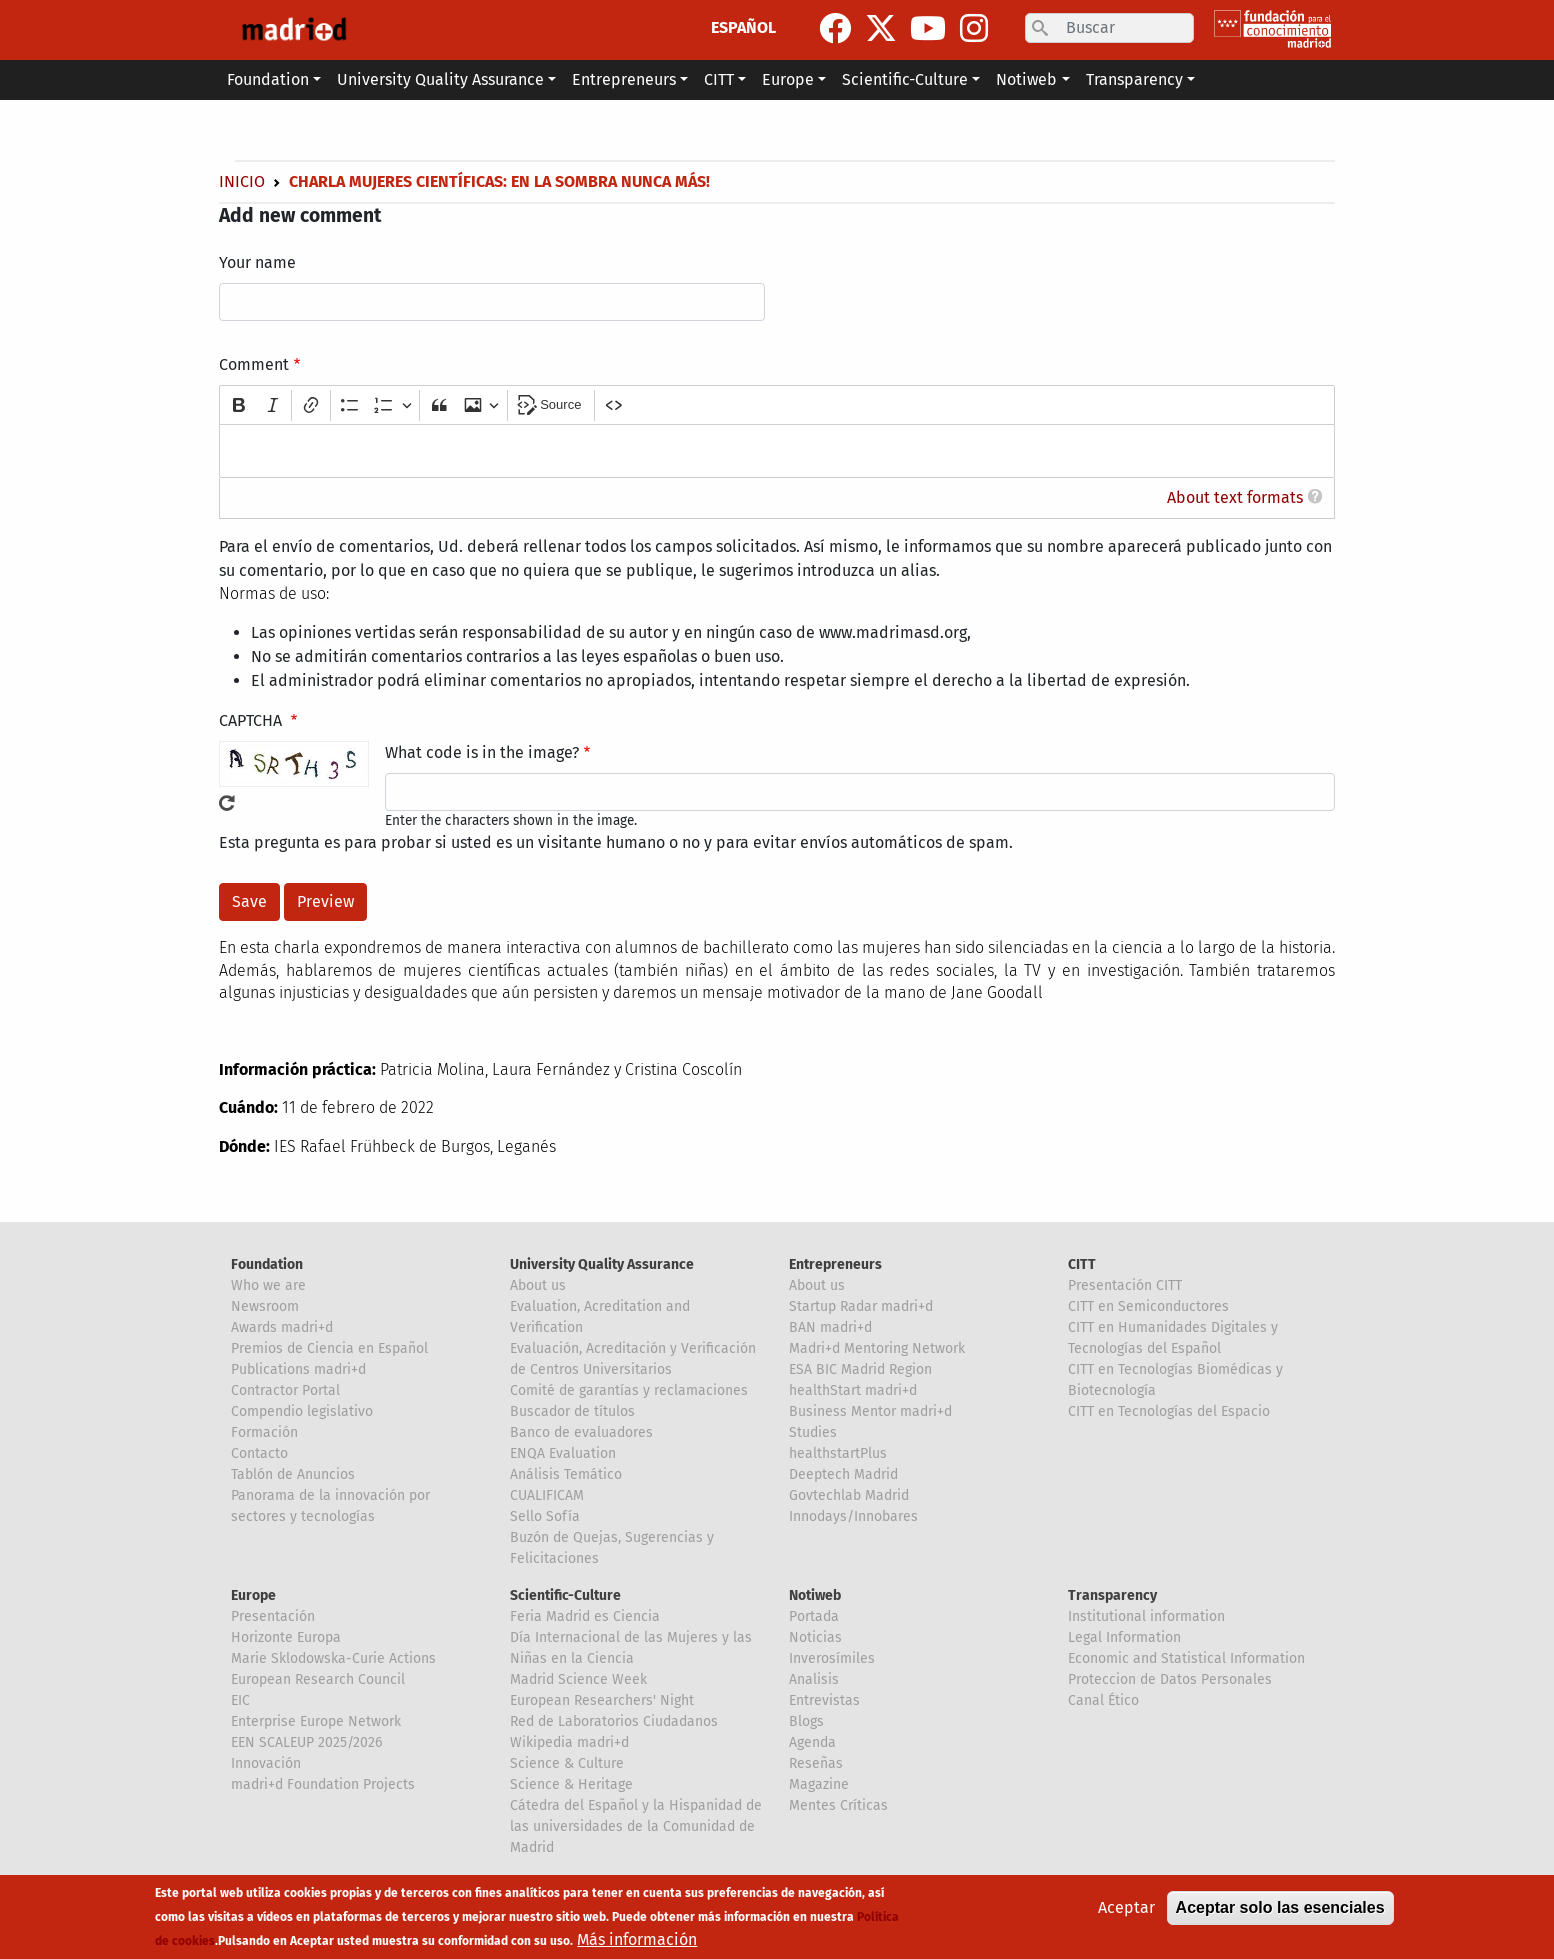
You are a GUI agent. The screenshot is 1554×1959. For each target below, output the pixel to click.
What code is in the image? (482, 752)
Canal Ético (1103, 1700)
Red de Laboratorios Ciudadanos (614, 1721)
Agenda (812, 1742)
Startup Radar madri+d (861, 1306)
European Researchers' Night (602, 1700)
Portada (814, 1616)
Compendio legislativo (302, 1411)
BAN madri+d (830, 1327)
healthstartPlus (838, 1453)
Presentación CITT (1125, 1285)
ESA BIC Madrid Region (860, 1369)
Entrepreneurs (835, 1264)
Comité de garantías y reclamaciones (629, 1390)
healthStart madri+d (853, 1390)
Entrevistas (824, 1700)
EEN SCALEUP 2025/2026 (306, 1742)
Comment (254, 364)
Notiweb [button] (1026, 79)
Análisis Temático (566, 1474)
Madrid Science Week (578, 1679)
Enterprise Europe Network (316, 1721)
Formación (264, 1432)
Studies (813, 1432)
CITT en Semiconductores (1148, 1306)
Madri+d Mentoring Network (877, 1348)
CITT (1082, 1264)
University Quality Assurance (602, 1264)
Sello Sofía (545, 1516)
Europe (253, 1595)
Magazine (819, 1784)
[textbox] (777, 450)
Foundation (267, 1264)
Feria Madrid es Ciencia (585, 1616)
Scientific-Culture (565, 1595)
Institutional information (1146, 1616)
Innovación (266, 1763)
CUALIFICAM (547, 1495)
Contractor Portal (285, 1390)
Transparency (1112, 1595)
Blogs (806, 1721)
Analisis (814, 1679)
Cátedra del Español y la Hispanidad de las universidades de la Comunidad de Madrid (636, 1826)
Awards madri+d (282, 1327)
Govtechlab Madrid (849, 1495)
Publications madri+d (298, 1369)
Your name (257, 262)
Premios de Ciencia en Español (329, 1348)
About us (538, 1285)
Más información (637, 1939)
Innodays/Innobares (853, 1516)
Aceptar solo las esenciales (1280, 1907)
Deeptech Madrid (843, 1474)
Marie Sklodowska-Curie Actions (333, 1658)
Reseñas (816, 1763)
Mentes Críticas (838, 1805)
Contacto (259, 1453)
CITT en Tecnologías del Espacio (1169, 1411)
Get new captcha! (227, 803)
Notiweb (815, 1595)
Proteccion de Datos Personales (1170, 1679)
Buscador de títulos (572, 1411)
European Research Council (318, 1679)
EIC (240, 1700)
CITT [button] (719, 79)
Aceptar (1126, 1907)
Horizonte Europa (286, 1637)
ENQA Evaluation (563, 1453)
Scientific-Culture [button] (905, 79)
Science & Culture (567, 1763)
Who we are (268, 1285)
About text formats (1235, 497)
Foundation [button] (268, 79)
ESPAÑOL (743, 27)
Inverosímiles (832, 1658)
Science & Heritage (571, 1784)
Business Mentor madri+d (870, 1411)
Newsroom (265, 1306)
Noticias (815, 1637)
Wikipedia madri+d (569, 1742)
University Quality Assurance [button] (440, 79)
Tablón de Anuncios (293, 1474)
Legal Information (1124, 1637)
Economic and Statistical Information (1186, 1658)
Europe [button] (788, 79)
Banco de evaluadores (581, 1432)
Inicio (242, 181)
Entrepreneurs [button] (624, 79)
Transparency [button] (1134, 79)
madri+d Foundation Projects (323, 1784)
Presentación (273, 1616)
